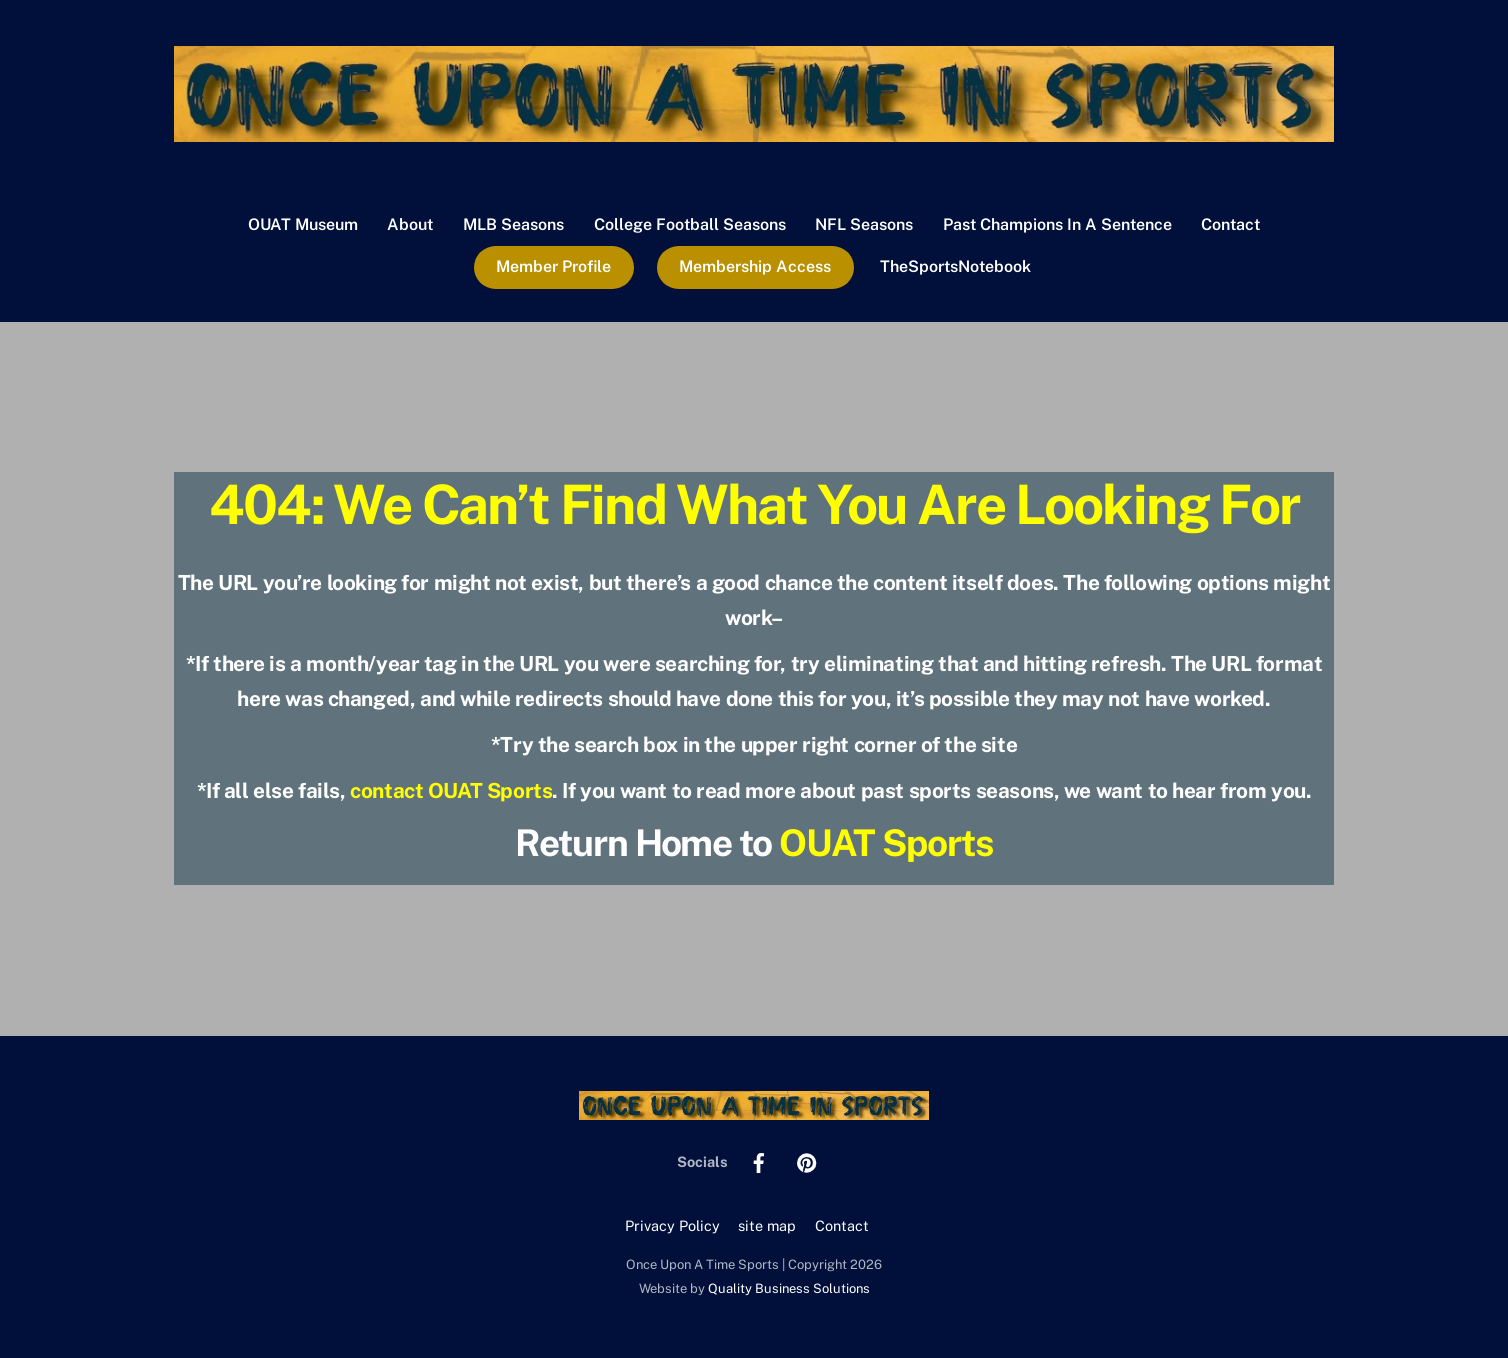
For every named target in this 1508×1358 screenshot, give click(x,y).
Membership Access (755, 266)
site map (767, 1225)
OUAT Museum (303, 224)
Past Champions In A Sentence (1057, 224)
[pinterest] (807, 1160)
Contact (1230, 224)
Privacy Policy (672, 1225)
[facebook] (759, 1160)
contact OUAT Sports (451, 790)
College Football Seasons (690, 224)
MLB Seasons (513, 224)
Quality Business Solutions (789, 1288)
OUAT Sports (886, 842)
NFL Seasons (864, 224)
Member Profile (553, 266)
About (410, 224)
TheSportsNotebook (955, 266)
